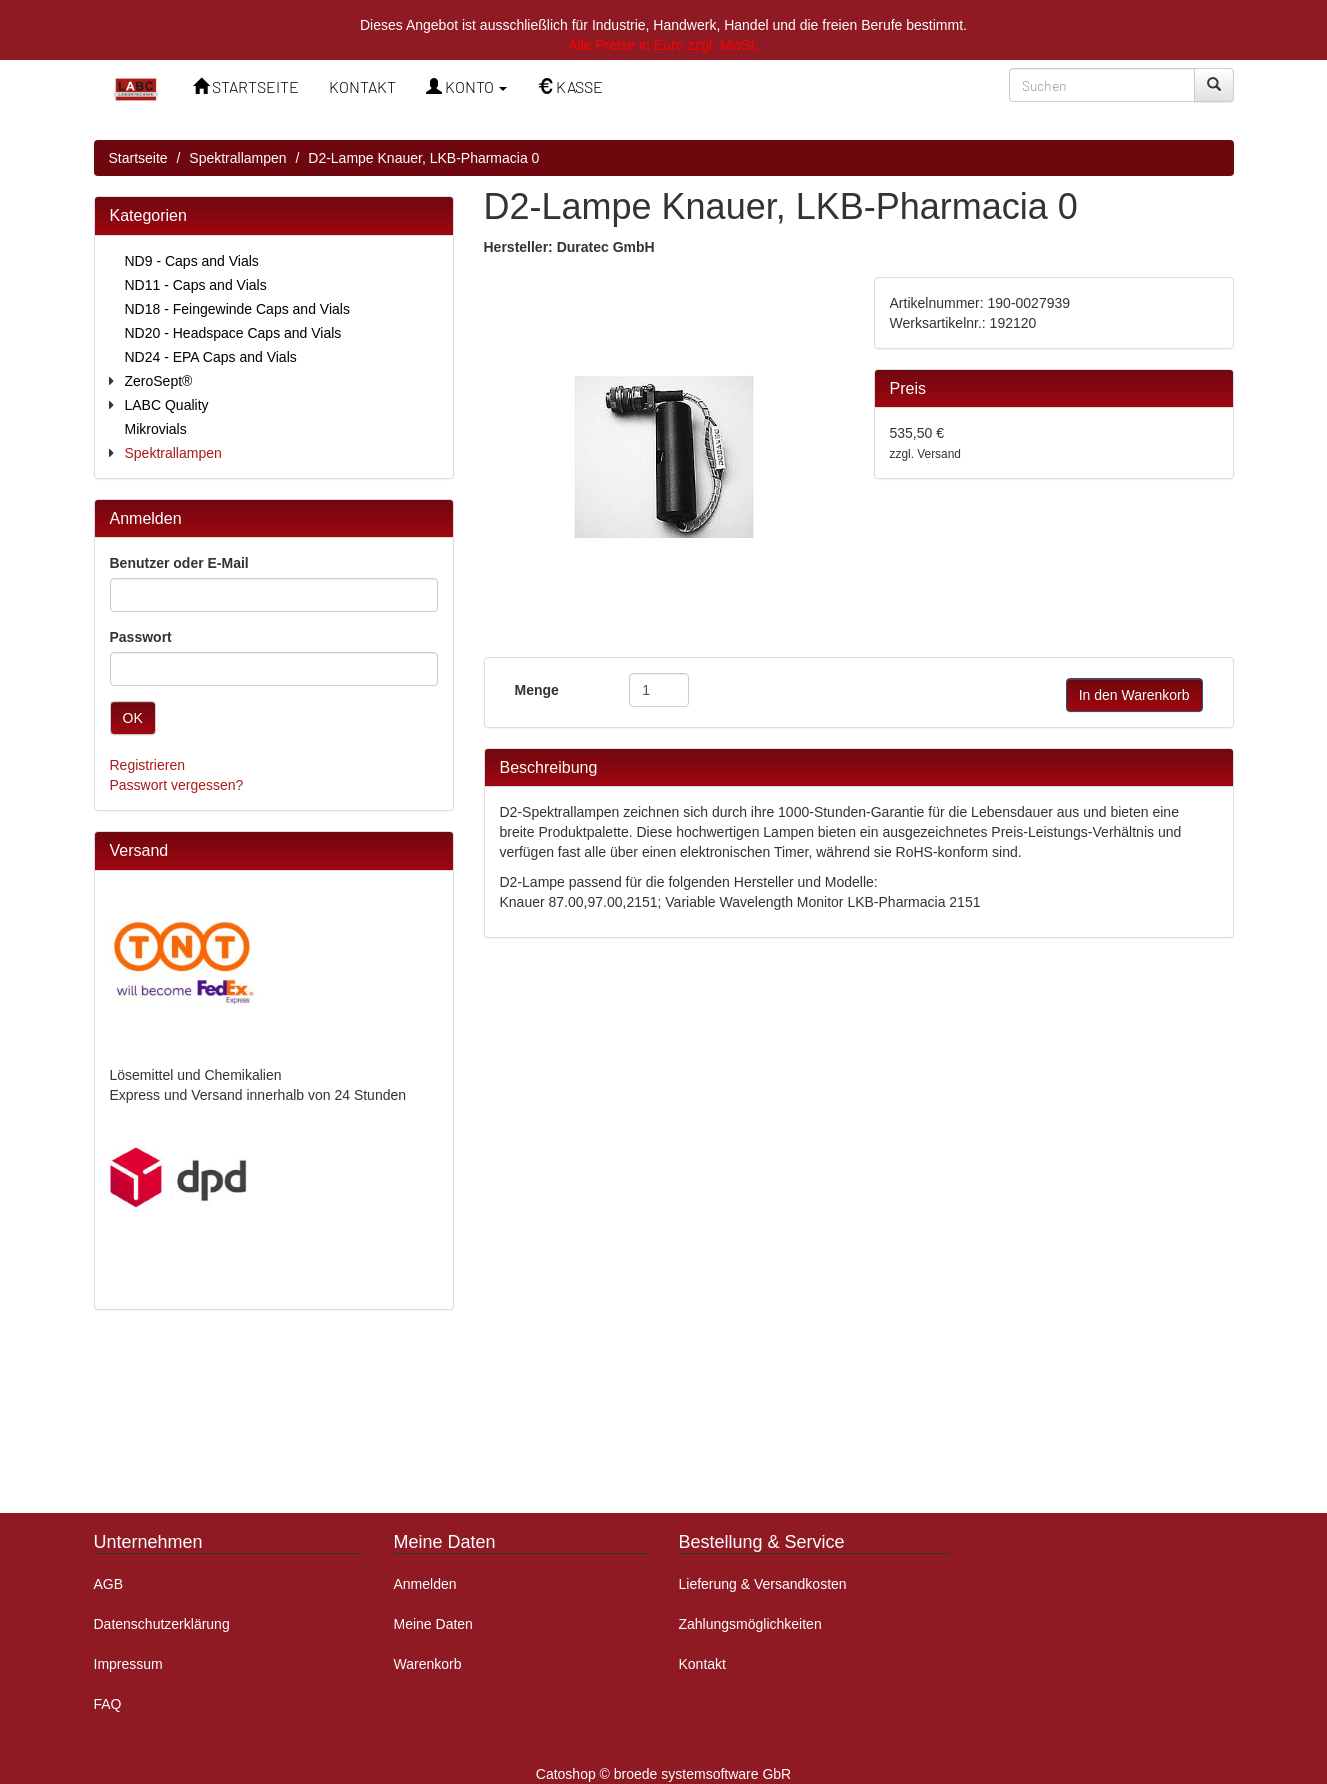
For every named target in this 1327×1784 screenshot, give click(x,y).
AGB (109, 1584)
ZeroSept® (159, 381)
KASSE (570, 86)
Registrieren (147, 765)
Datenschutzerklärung (162, 1624)
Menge (537, 690)
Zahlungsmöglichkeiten (750, 1624)
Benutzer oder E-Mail (179, 563)
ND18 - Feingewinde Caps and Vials (237, 309)
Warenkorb (428, 1664)
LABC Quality (167, 405)
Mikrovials (156, 429)
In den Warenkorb (1134, 695)
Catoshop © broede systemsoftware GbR (663, 1774)
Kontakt (702, 1664)
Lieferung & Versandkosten (763, 1584)
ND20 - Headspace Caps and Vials (233, 333)
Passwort (141, 637)
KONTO (466, 86)
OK (133, 718)
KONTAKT (362, 86)
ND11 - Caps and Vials (196, 285)
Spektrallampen (237, 158)
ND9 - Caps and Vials (192, 261)
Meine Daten (433, 1624)
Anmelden (425, 1584)
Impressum (128, 1664)
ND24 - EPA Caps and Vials (211, 357)
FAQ (108, 1704)
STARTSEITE (246, 86)
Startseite (138, 158)
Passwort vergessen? (177, 785)
